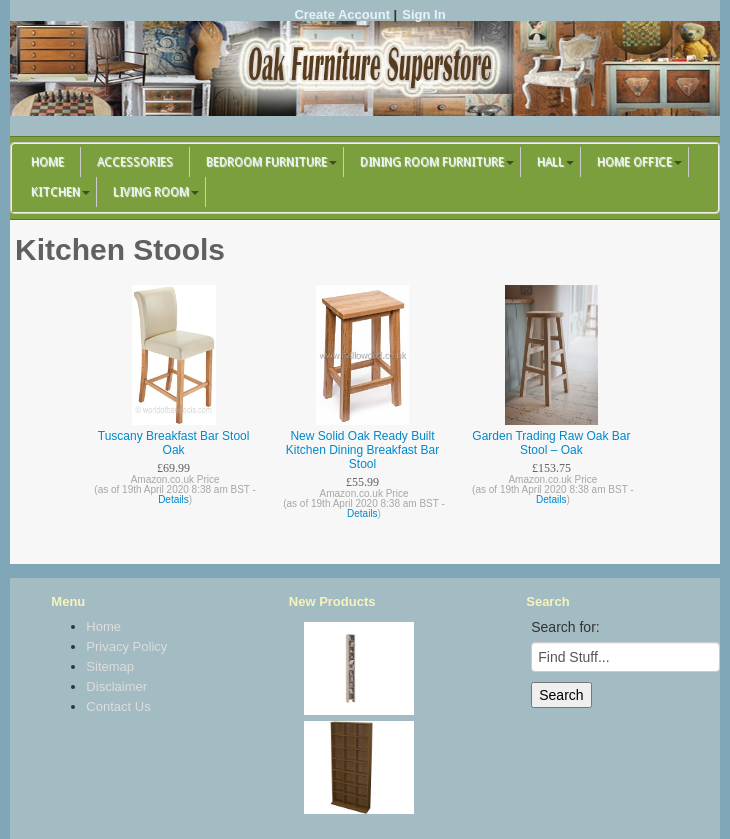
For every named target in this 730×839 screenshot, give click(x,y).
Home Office (634, 162)
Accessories (135, 162)
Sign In (423, 14)
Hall (550, 162)
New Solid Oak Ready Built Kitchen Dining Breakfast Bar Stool (362, 450)
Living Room (151, 192)
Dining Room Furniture (432, 162)
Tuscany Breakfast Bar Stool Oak (174, 443)
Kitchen (55, 192)
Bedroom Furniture (266, 162)
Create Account (342, 14)
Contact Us (118, 706)
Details (173, 499)
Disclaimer (116, 686)
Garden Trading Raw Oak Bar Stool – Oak (551, 443)
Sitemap (110, 666)
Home (47, 162)
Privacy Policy (126, 646)
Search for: (565, 627)
